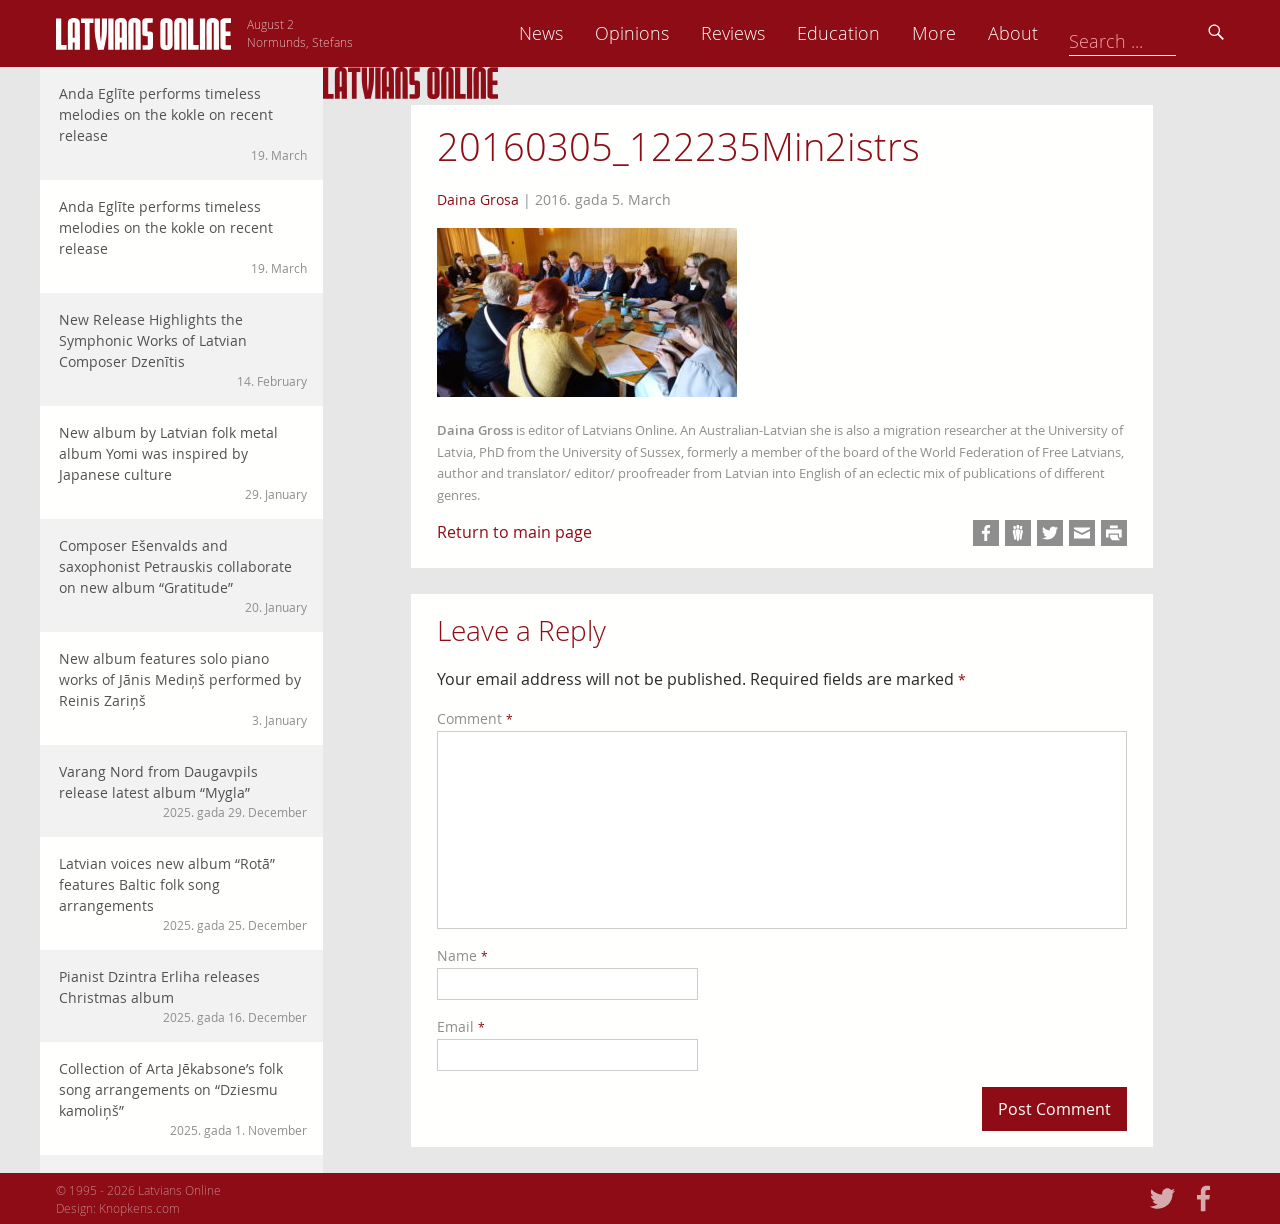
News (679, 33)
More (1072, 33)
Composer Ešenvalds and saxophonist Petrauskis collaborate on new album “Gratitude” (183, 576)
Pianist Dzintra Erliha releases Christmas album (183, 996)
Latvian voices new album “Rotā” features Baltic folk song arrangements (183, 894)
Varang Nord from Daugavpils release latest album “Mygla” (183, 791)
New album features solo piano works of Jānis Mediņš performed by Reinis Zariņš (183, 689)
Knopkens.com (139, 1208)
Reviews (871, 33)
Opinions (770, 33)
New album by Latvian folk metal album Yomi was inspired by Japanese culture (183, 463)
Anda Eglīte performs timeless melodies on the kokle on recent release (183, 124)
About (1151, 33)
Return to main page (514, 532)
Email (461, 1026)
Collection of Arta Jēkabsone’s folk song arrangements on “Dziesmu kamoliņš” (183, 1099)
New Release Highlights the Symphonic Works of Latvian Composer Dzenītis (183, 350)
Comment (475, 718)
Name (462, 955)
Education (976, 33)
